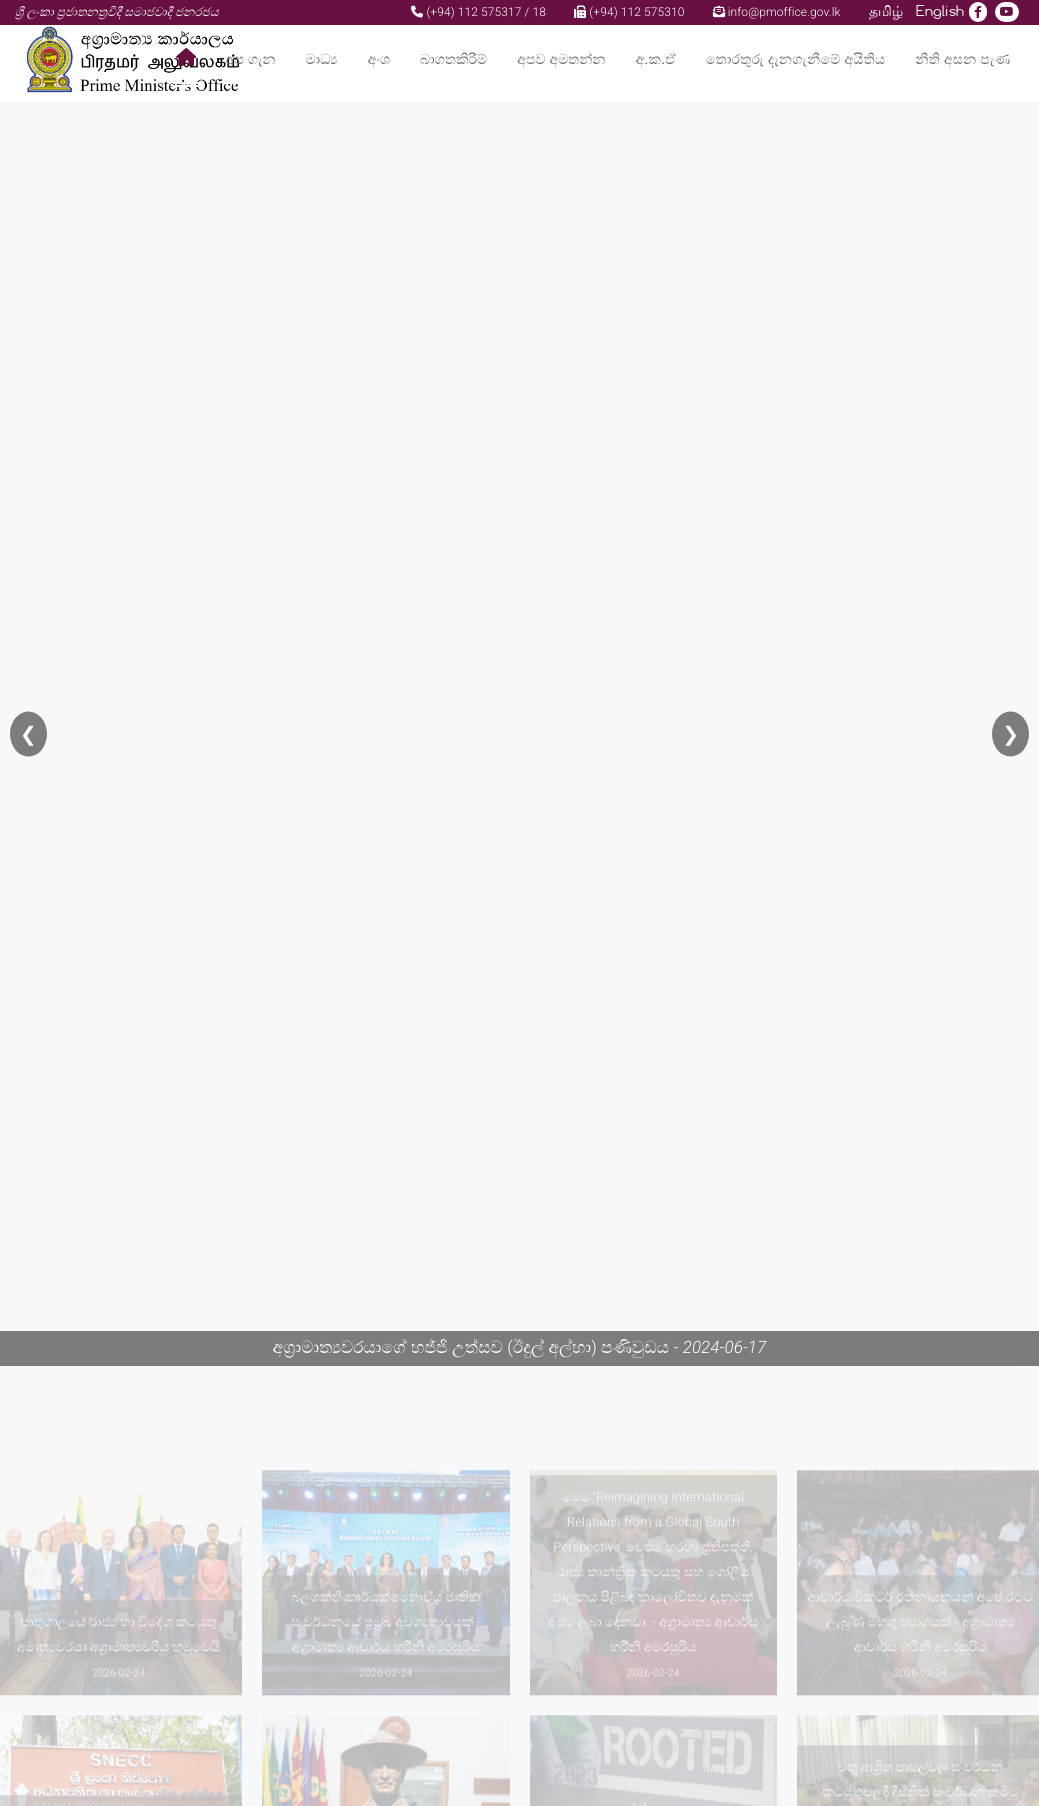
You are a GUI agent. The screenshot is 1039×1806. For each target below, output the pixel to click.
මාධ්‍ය (321, 59)
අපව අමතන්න (561, 59)
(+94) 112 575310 (629, 12)
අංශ (379, 59)
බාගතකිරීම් (453, 59)
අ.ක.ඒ (656, 59)
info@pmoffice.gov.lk (777, 12)
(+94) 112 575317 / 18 (478, 12)
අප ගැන (251, 59)
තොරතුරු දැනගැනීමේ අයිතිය (795, 59)
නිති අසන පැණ (962, 59)
